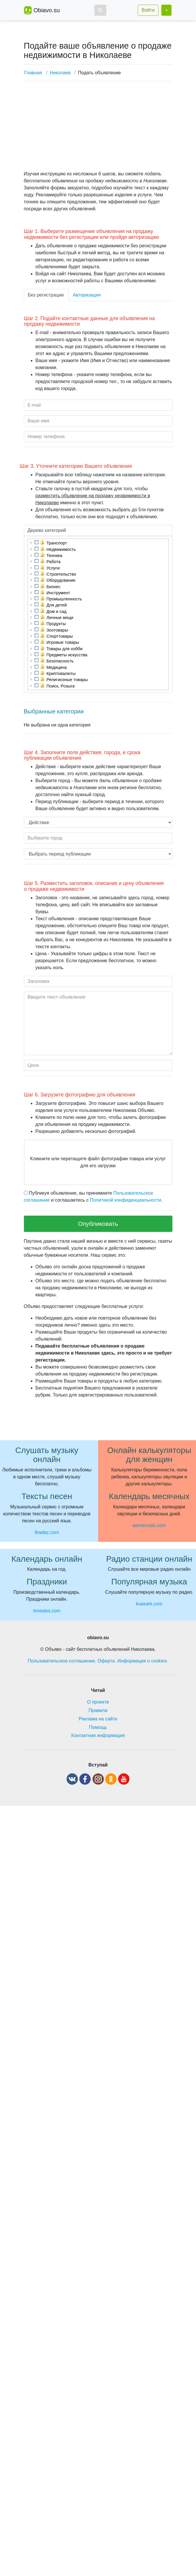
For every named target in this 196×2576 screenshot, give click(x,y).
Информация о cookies (142, 1660)
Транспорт (57, 543)
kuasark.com (149, 1603)
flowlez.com (47, 1532)
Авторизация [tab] (87, 294)
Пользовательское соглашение (61, 1660)
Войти (148, 10)
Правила (98, 1710)
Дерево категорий (47, 530)
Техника (54, 555)
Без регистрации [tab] (46, 294)
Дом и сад (57, 611)
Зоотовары (57, 630)
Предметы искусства (67, 655)
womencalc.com (149, 1525)
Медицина (57, 667)
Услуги (53, 568)
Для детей (57, 605)
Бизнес (54, 586)
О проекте (98, 1701)
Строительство (61, 574)
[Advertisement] (96, 126)
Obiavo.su (46, 10)
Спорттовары (60, 636)
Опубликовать (98, 1223)
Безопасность (60, 661)
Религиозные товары (67, 679)
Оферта (106, 1660)
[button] (100, 10)
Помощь (98, 1727)
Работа (54, 561)
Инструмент (58, 592)
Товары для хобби (65, 648)
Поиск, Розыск (61, 686)
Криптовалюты (61, 673)
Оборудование (61, 580)
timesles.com (46, 1610)
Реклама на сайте (98, 1718)
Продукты (56, 623)
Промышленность (64, 599)
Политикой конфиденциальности (125, 1200)
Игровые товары (63, 642)
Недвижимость (61, 549)
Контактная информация (98, 1735)
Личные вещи (60, 617)
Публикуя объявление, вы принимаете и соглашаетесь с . (93, 1197)
